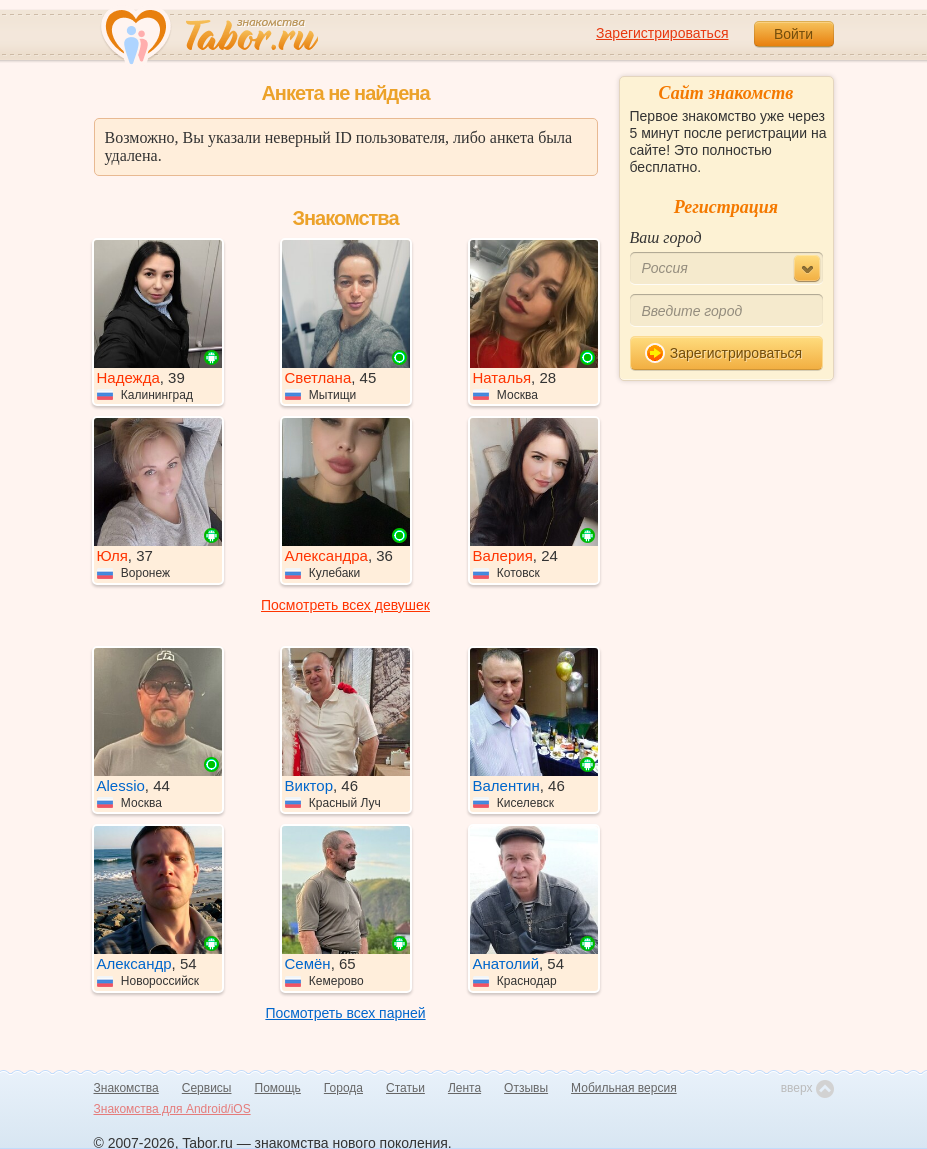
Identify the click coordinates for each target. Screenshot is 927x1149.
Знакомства (126, 1088)
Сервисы (207, 1088)
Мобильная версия (624, 1088)
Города (343, 1088)
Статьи (405, 1088)
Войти (793, 34)
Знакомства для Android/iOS (172, 1109)
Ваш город (666, 237)
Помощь (278, 1088)
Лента (464, 1088)
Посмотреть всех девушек (345, 605)
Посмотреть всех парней (345, 1013)
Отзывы (526, 1088)
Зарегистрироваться (662, 33)
